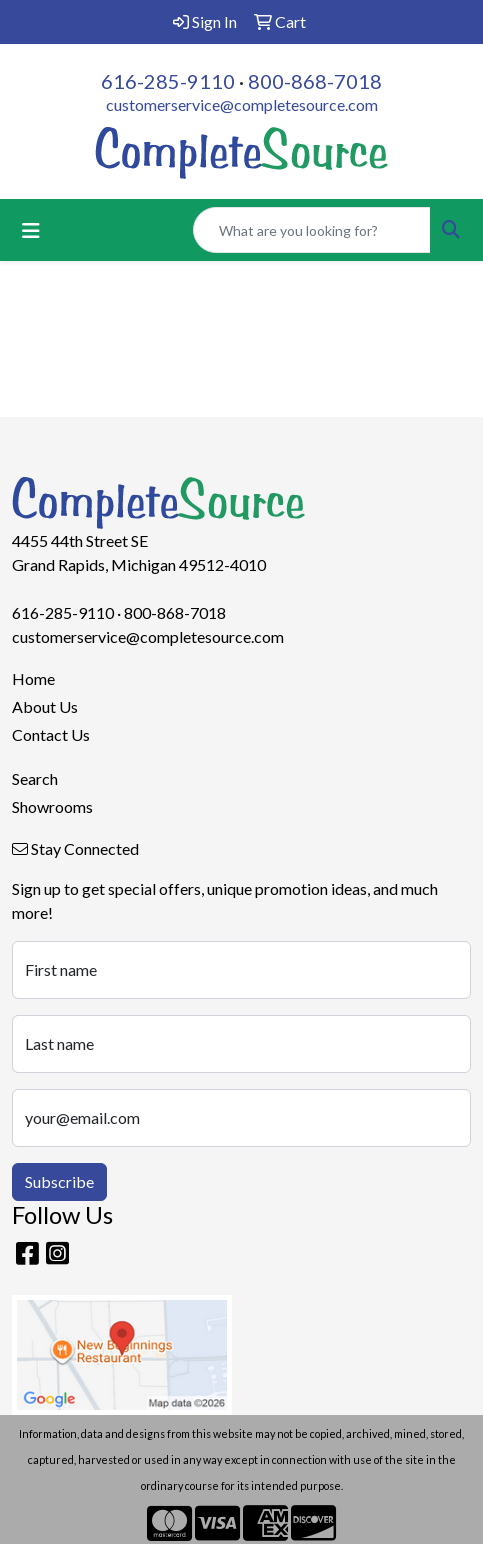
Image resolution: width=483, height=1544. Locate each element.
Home (33, 678)
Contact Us (51, 734)
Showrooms (52, 806)
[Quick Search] (312, 230)
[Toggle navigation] (31, 230)
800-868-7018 (315, 81)
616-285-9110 (168, 81)
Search (35, 778)
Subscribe (59, 1181)
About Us (45, 706)
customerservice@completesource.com (242, 104)
